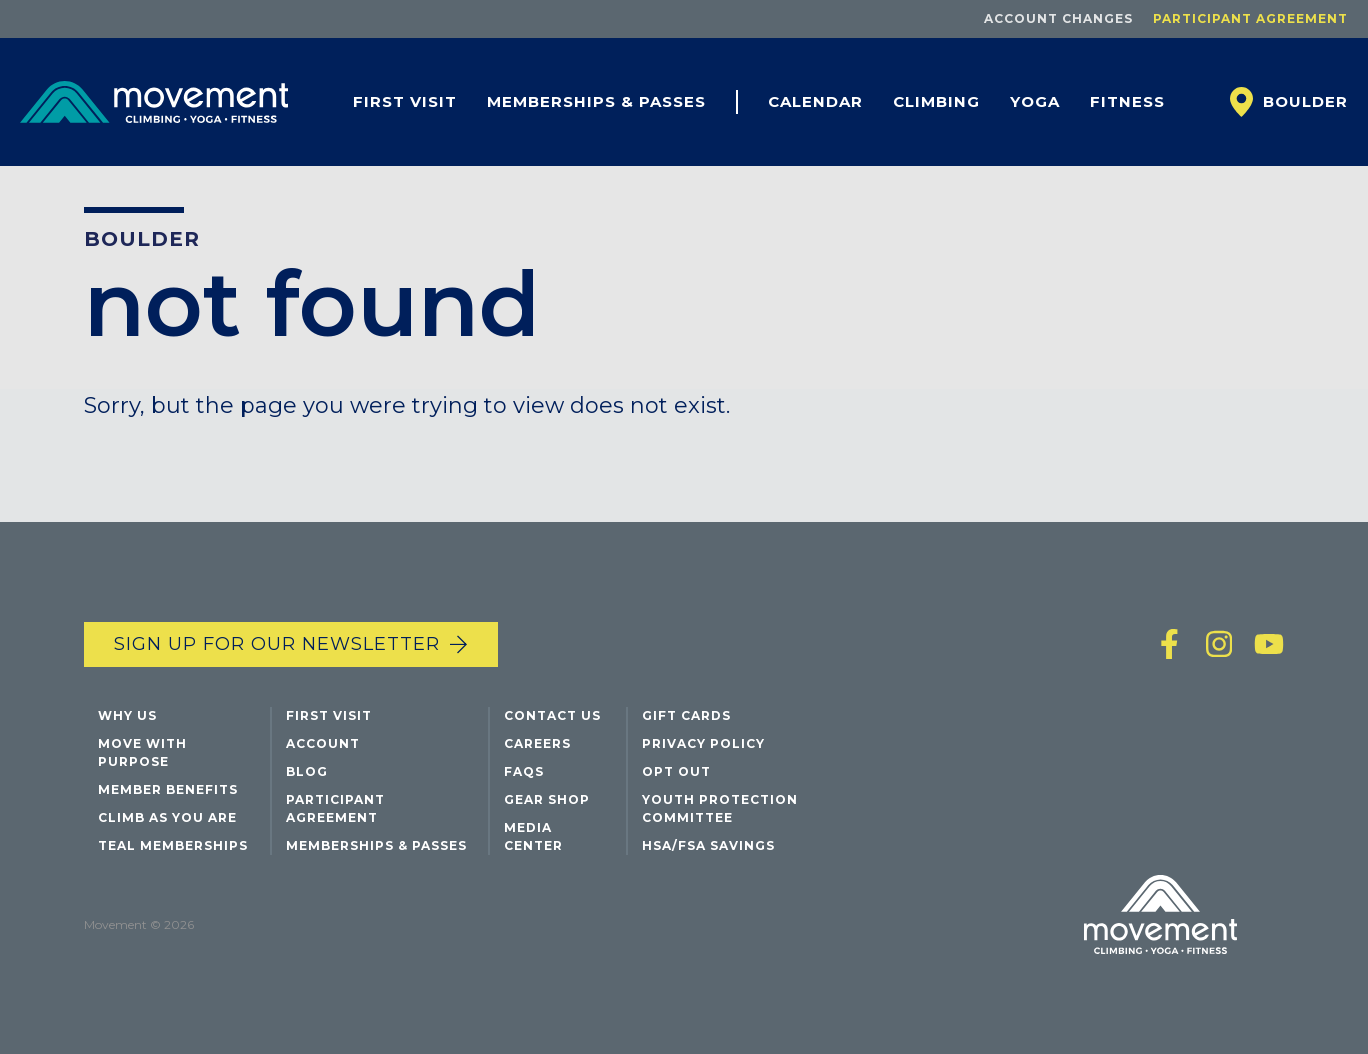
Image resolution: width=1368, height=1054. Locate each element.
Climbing (936, 101)
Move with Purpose (142, 752)
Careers (537, 743)
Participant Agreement (1250, 18)
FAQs (524, 771)
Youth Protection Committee (720, 808)
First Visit (405, 101)
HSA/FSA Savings (708, 845)
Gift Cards (686, 715)
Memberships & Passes (596, 101)
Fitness (1127, 101)
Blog (307, 771)
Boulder (1305, 101)
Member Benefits (168, 789)
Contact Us (552, 715)
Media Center (533, 836)
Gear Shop (547, 799)
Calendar (815, 101)
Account (323, 743)
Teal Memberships (173, 845)
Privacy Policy (703, 743)
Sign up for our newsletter (277, 644)
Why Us (127, 715)
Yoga (1035, 101)
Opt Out (676, 771)
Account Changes (1058, 18)
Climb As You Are (167, 817)
